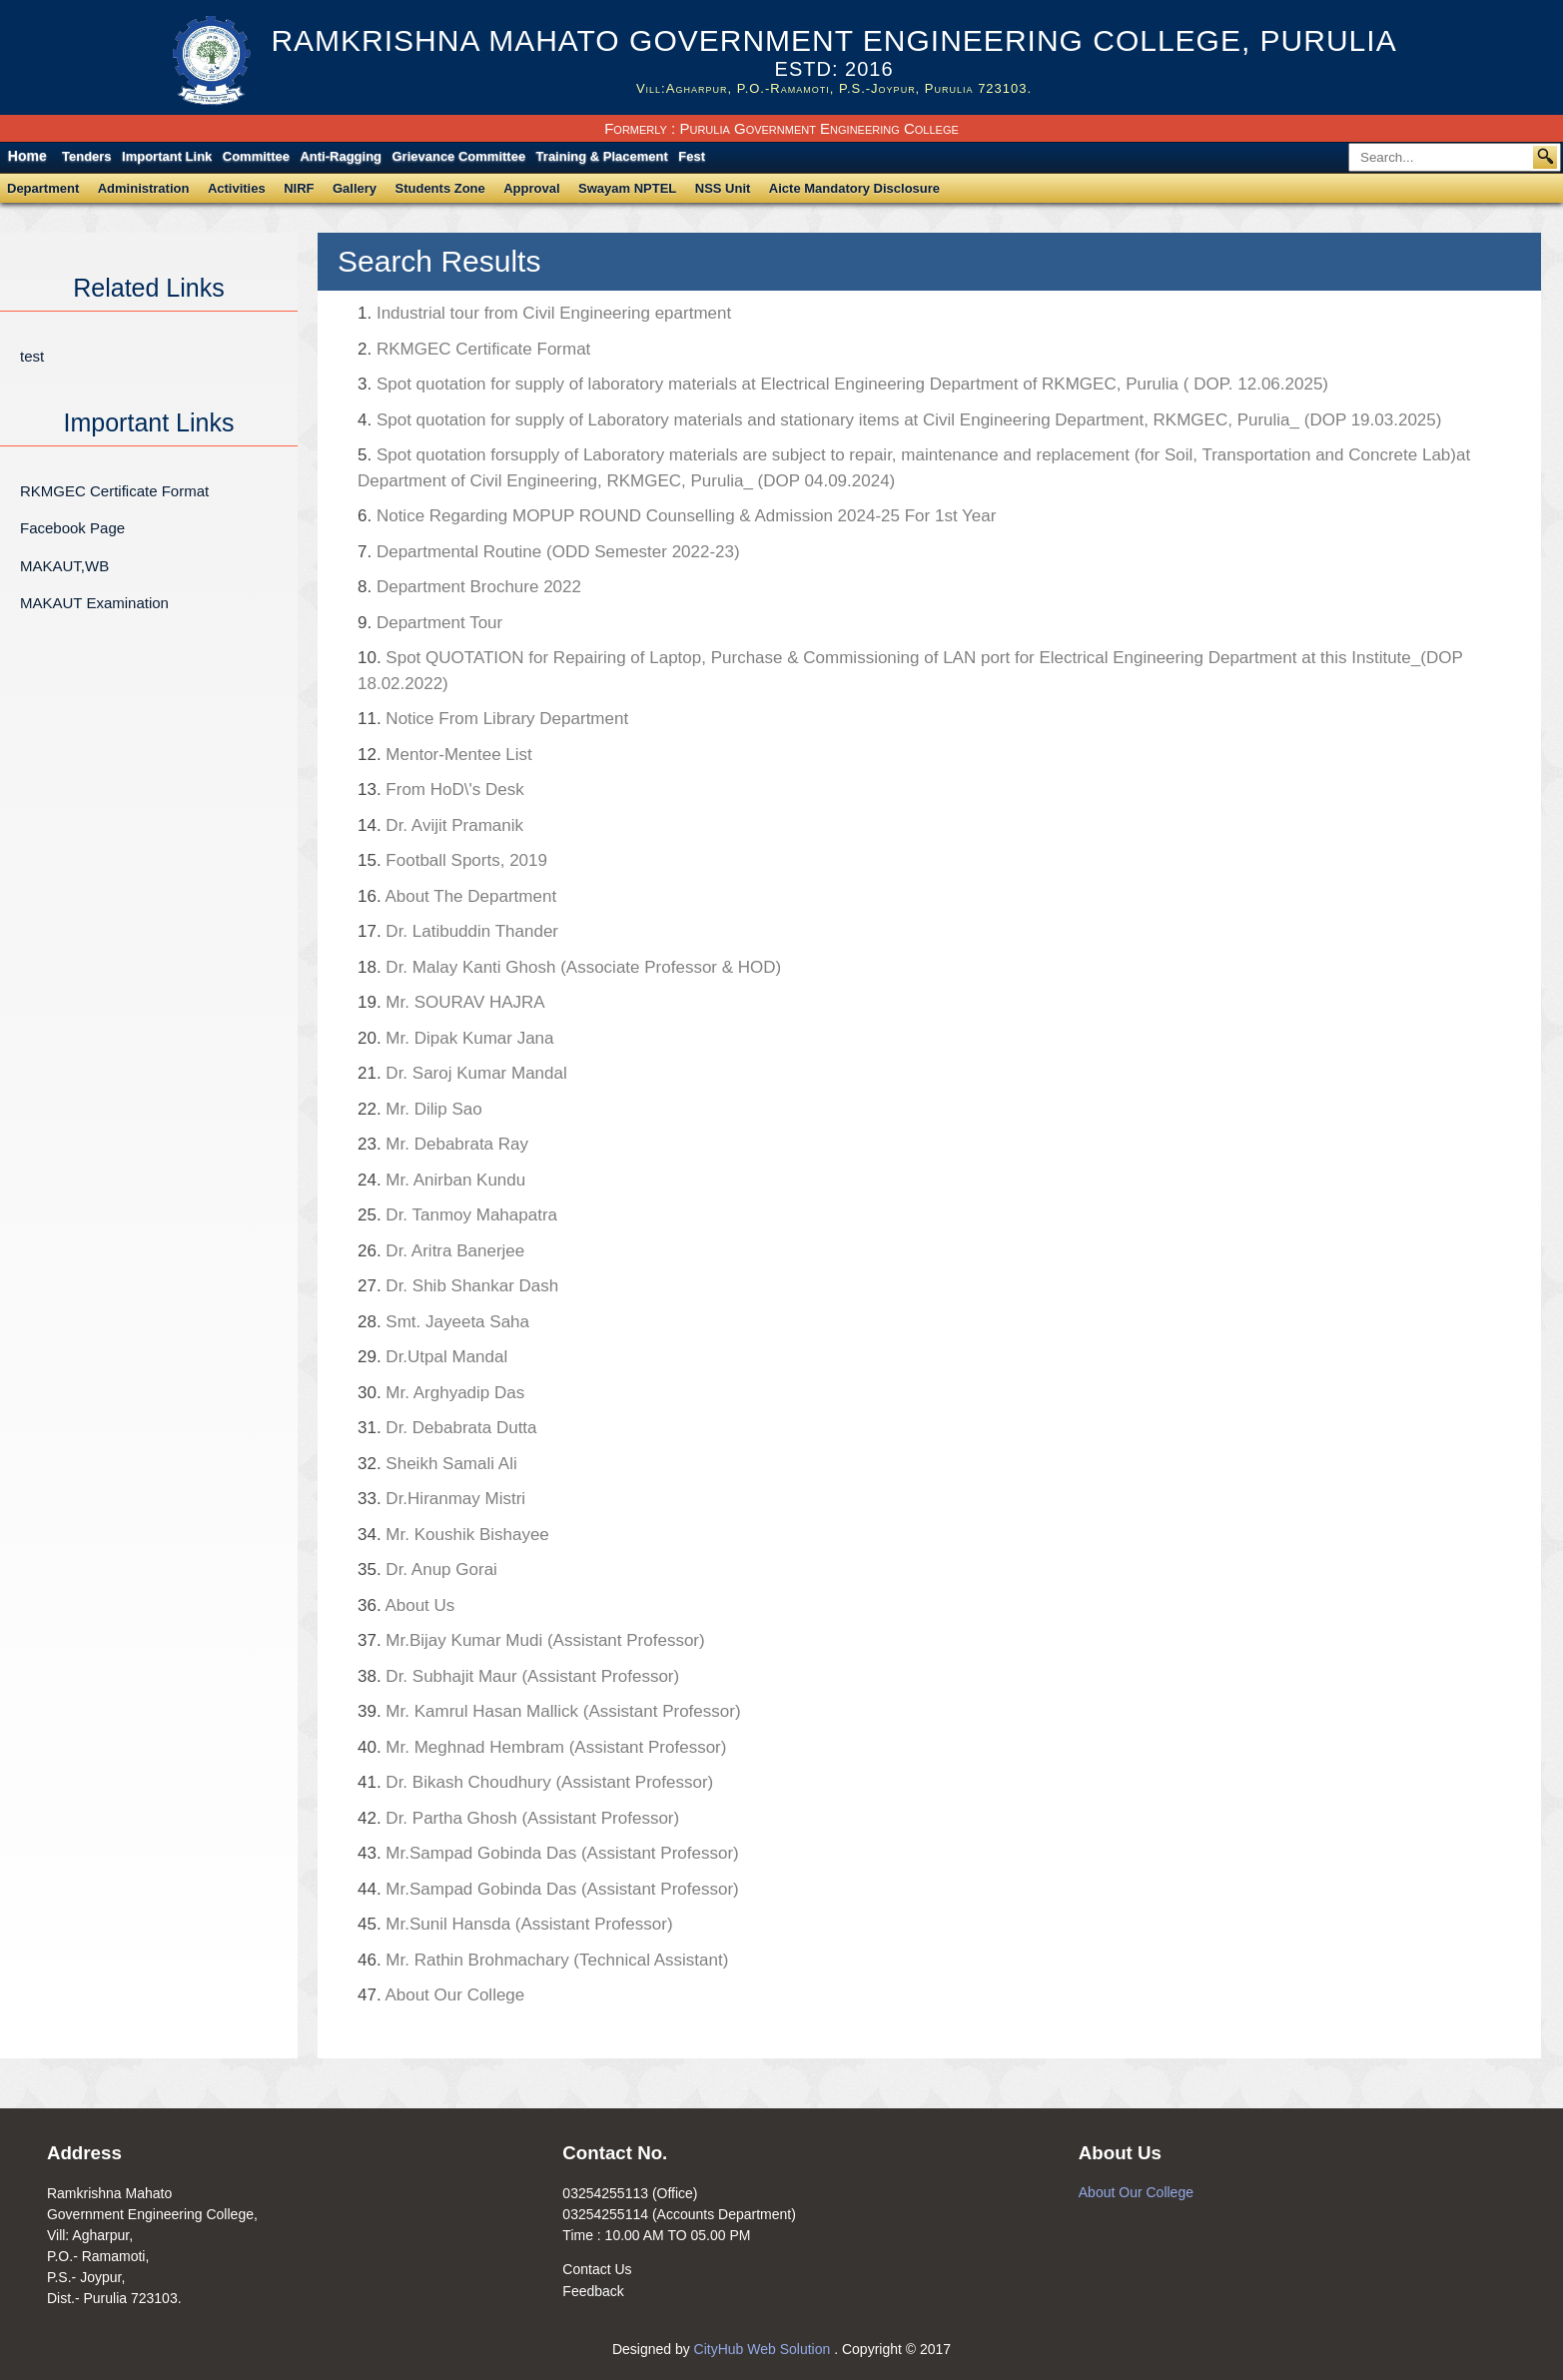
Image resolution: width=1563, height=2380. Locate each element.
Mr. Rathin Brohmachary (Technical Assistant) (543, 1960)
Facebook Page (72, 527)
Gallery (355, 188)
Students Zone (440, 188)
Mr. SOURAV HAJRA (451, 1002)
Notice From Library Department (493, 718)
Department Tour (430, 622)
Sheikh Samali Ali (437, 1463)
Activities (237, 188)
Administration (144, 188)
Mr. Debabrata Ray (504, 1144)
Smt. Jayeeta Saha (443, 1321)
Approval (531, 188)
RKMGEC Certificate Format (114, 490)
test (32, 356)
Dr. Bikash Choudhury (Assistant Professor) (535, 1782)
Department (43, 188)
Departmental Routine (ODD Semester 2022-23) (549, 551)
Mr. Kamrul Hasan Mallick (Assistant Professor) (549, 1711)
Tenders (87, 156)
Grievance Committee (458, 156)
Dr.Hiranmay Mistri (441, 1498)
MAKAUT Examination (94, 602)
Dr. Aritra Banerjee (441, 1250)
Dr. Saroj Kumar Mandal (462, 1073)
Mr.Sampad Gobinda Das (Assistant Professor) (548, 1853)
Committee (256, 156)
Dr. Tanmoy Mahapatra (457, 1214)
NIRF (299, 188)
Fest (691, 156)
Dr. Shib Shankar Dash (458, 1285)
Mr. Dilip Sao (420, 1109)
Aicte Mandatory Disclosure (854, 188)
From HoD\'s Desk (441, 789)
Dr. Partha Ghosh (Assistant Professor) (518, 1818)
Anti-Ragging (341, 156)
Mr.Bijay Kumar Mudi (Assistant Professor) (531, 1640)
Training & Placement (602, 156)
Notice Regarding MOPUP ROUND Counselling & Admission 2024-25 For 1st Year (677, 515)
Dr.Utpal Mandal (432, 1356)
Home (27, 156)
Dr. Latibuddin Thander (458, 931)
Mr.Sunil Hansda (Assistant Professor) (515, 1924)
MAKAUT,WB (64, 565)
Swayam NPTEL (627, 188)
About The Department (457, 896)
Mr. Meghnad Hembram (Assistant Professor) (542, 1747)
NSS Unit (723, 188)
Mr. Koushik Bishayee (453, 1534)
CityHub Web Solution (764, 2349)
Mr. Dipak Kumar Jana (456, 1038)
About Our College (441, 1994)
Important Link (167, 156)
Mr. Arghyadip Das (441, 1392)
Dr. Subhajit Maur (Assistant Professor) (518, 1676)
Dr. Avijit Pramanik (440, 825)
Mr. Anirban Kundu (441, 1180)
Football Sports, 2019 (452, 860)
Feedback (592, 2291)
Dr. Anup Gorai (427, 1569)
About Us (406, 1605)
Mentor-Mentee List (445, 754)
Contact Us (596, 2269)
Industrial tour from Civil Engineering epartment (544, 313)
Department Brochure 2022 (469, 586)
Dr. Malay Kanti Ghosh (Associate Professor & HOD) (569, 967)
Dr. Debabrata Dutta (447, 1427)
